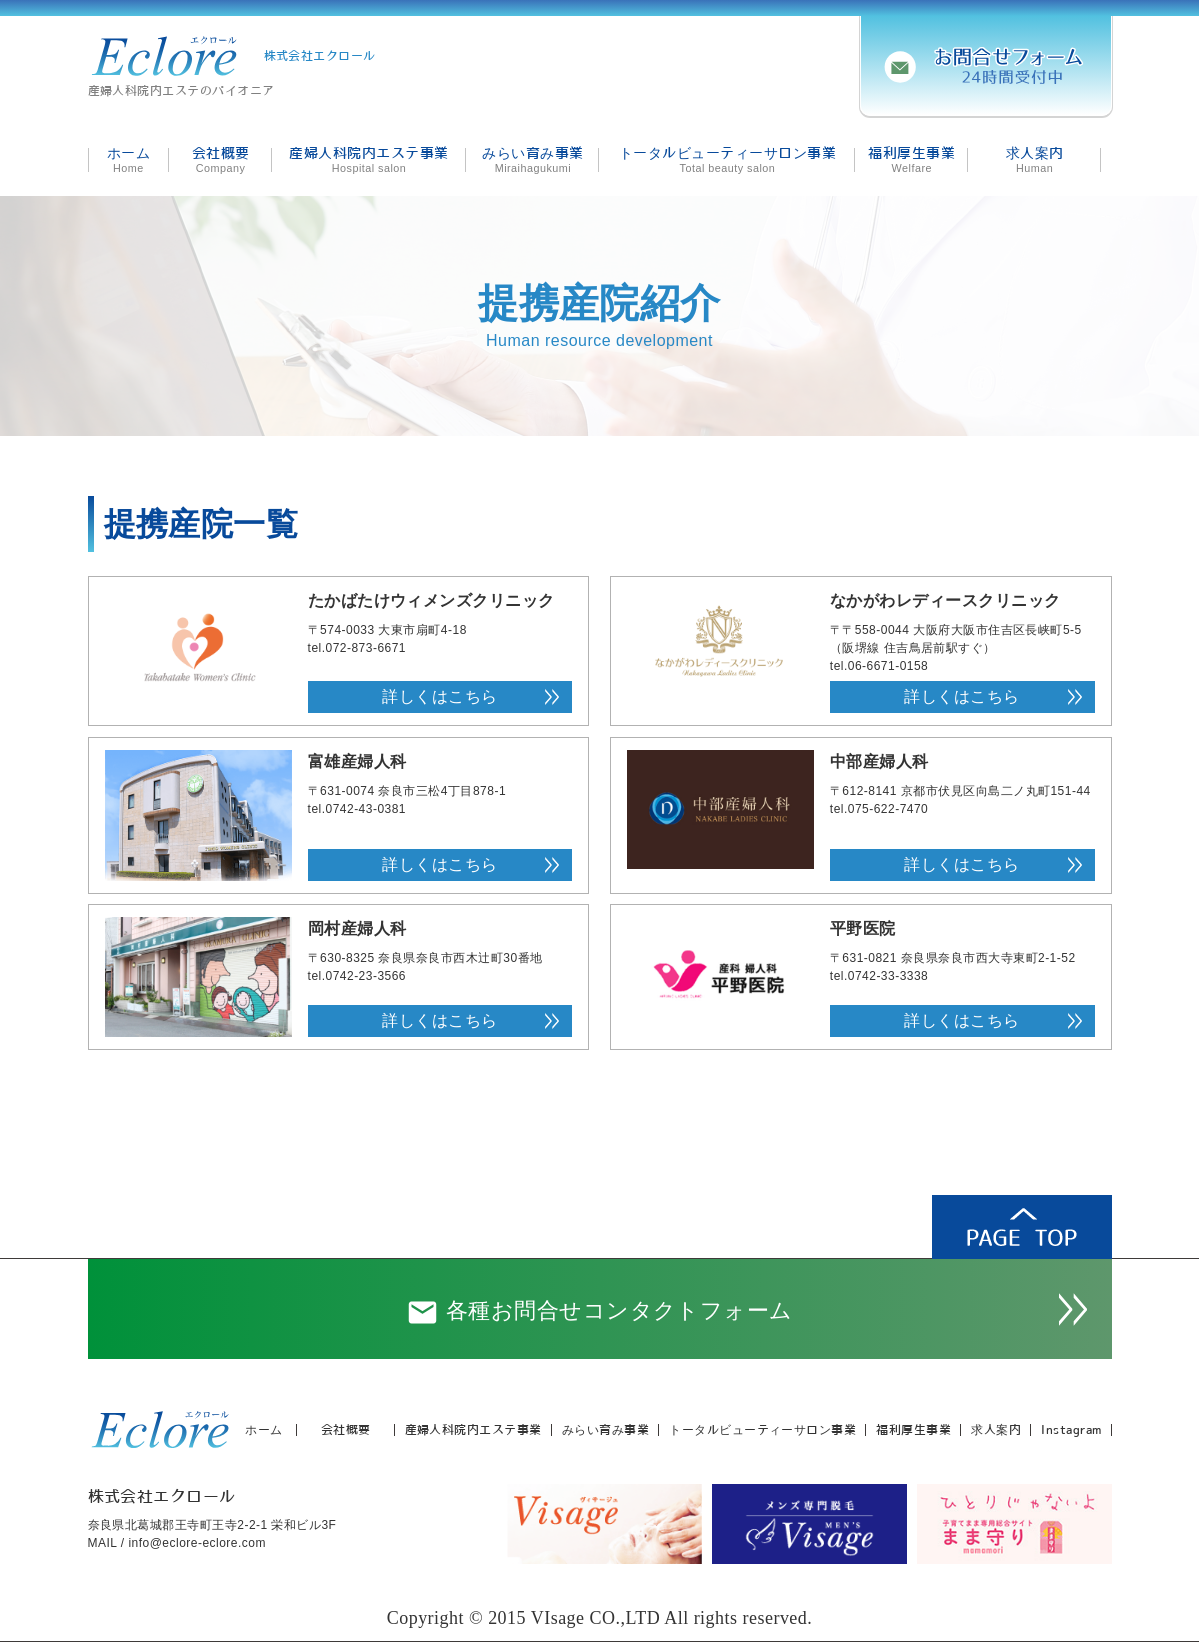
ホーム (263, 1430)
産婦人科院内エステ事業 (473, 1430)
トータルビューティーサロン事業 (762, 1430)
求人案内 (996, 1430)
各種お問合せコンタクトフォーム (599, 1312)
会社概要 (346, 1430)
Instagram (1071, 1430)
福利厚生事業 (913, 1430)
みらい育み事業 (605, 1430)
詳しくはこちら (439, 696)
